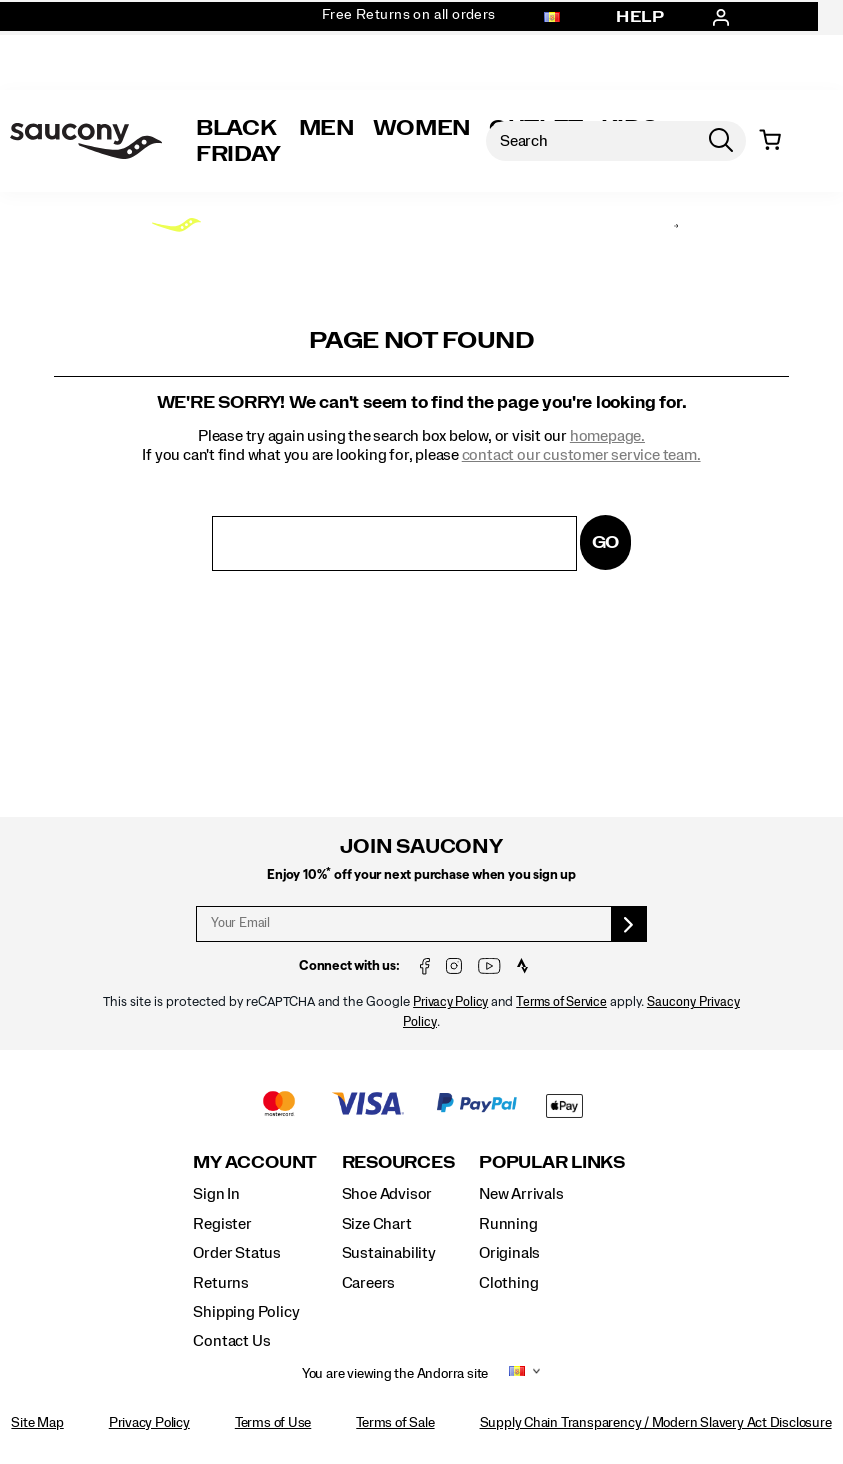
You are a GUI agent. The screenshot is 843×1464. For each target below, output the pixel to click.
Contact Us (231, 1341)
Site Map (37, 1423)
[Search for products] (591, 141)
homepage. (607, 436)
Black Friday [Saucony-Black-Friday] (238, 141)
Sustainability (389, 1253)
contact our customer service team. (581, 455)
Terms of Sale (395, 1423)
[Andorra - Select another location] (552, 18)
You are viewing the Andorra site (395, 1374)
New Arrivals (521, 1194)
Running (508, 1224)
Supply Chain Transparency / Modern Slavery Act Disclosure (656, 1423)
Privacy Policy (450, 1002)
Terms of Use (273, 1423)
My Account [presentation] (255, 1162)
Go (606, 542)
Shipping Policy (246, 1312)
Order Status (236, 1253)
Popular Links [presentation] (552, 1162)
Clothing (508, 1283)
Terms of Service (561, 1002)
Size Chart (377, 1224)
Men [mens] (327, 128)
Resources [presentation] (398, 1162)
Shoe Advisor (387, 1194)
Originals (509, 1253)
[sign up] (629, 924)
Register (222, 1224)
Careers (369, 1283)
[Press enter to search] (721, 141)
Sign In (216, 1194)
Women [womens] (422, 128)
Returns (221, 1283)
